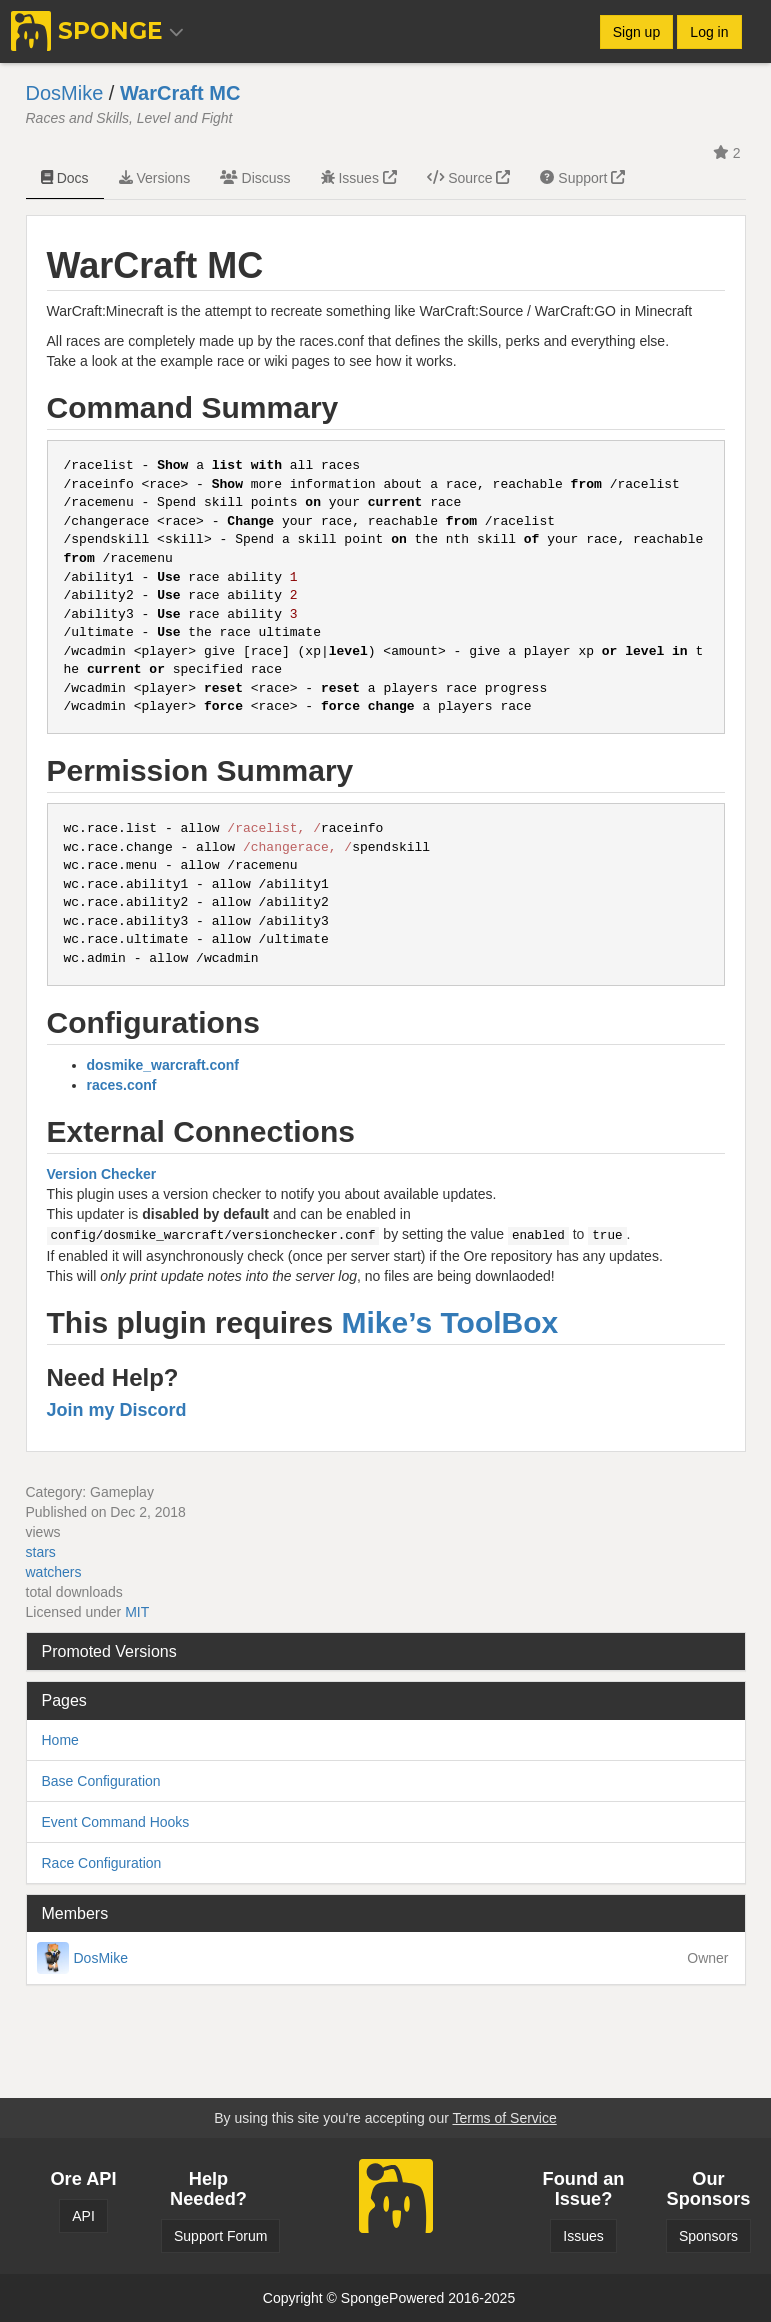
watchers (54, 1572)
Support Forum (220, 2236)
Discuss (255, 178)
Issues (359, 178)
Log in (709, 32)
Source (469, 178)
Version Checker (102, 1174)
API (83, 2216)
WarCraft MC (180, 93)
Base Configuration (101, 1781)
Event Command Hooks (116, 1822)
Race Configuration (102, 1863)
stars (41, 1552)
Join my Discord (117, 1410)
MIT (137, 1612)
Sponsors (708, 2236)
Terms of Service (504, 2118)
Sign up (636, 32)
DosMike (65, 93)
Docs (65, 178)
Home (60, 1740)
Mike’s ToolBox (450, 1322)
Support (582, 178)
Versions (155, 178)
